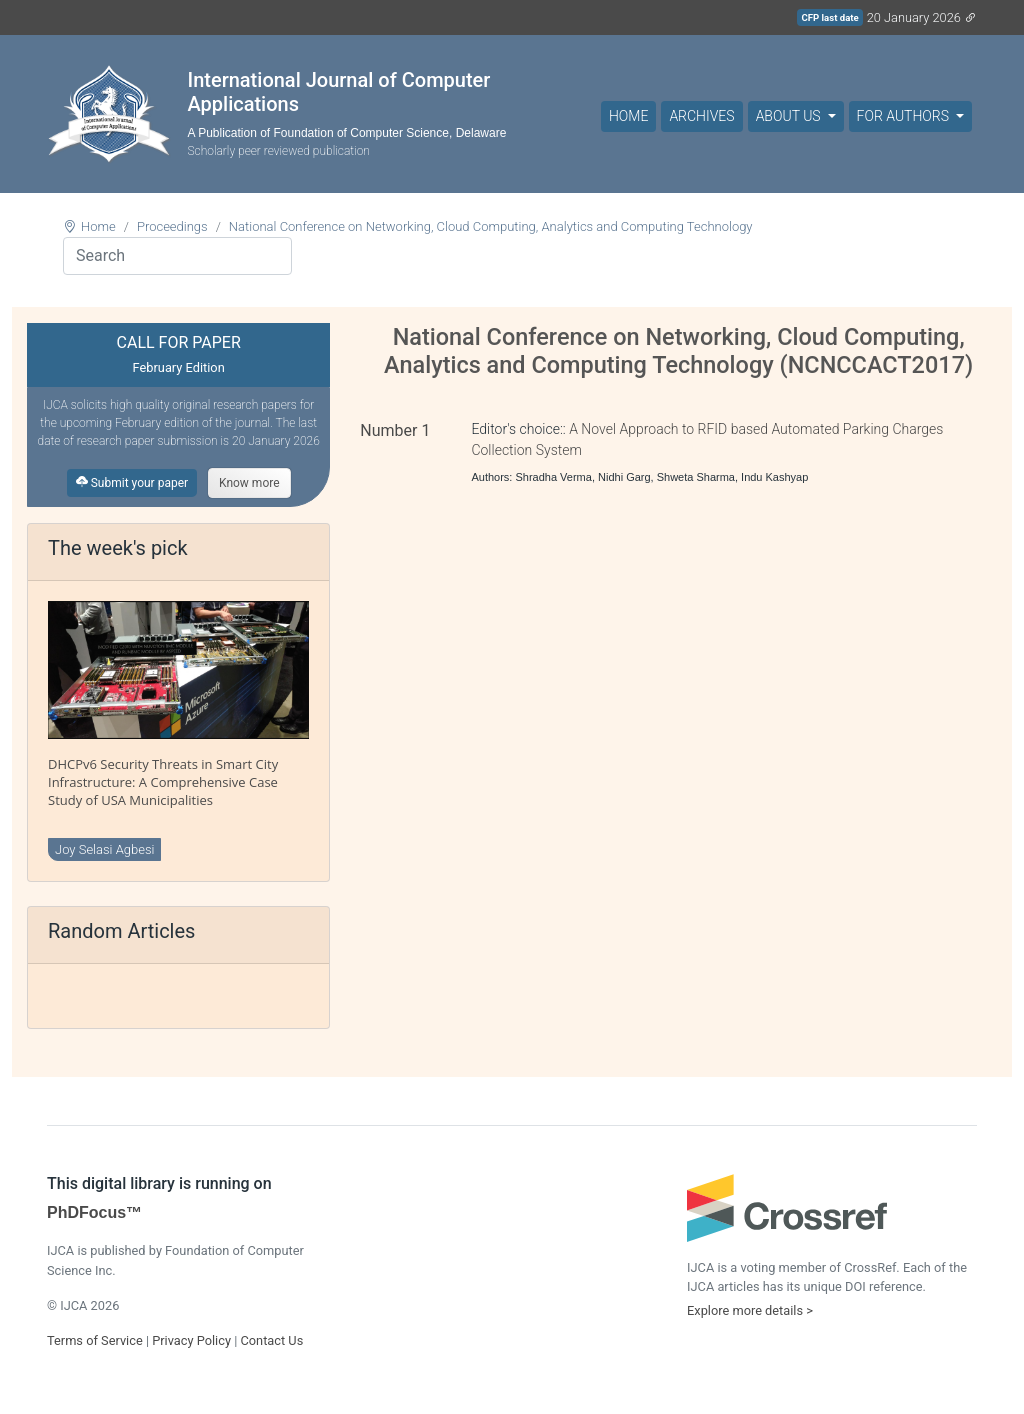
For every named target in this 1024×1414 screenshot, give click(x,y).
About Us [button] (790, 116)
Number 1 (395, 430)
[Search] (177, 256)
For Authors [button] (905, 116)
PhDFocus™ (94, 1212)
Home (628, 116)
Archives (701, 116)
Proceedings (172, 226)
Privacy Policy (191, 1340)
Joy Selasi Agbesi (104, 849)
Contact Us (271, 1340)
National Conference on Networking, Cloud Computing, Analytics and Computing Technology (491, 226)
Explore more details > (750, 1310)
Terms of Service (95, 1340)
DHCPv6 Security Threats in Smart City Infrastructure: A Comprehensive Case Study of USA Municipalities (163, 782)
